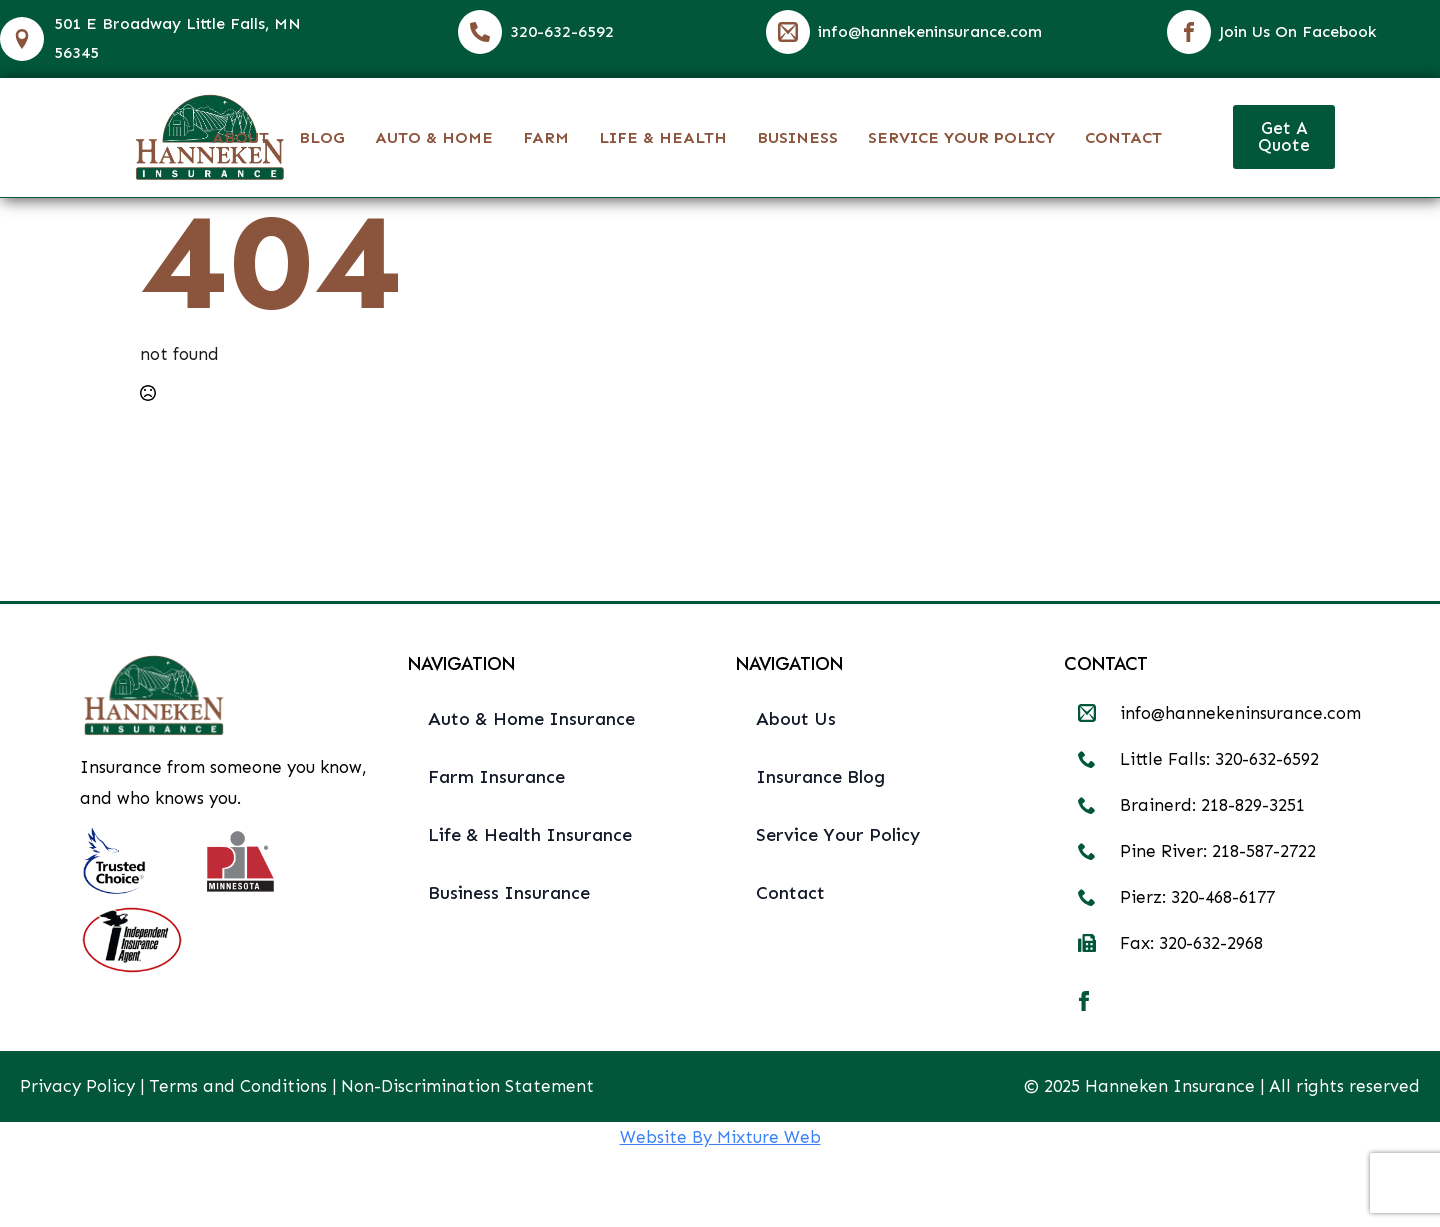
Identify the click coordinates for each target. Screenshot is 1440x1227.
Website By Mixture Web (720, 1137)
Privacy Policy (77, 1086)
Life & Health (663, 137)
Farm (546, 137)
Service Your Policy (961, 137)
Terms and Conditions (238, 1086)
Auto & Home (434, 137)
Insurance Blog (820, 777)
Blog (322, 137)
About (240, 137)
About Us (796, 719)
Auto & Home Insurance (531, 719)
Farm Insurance (496, 777)
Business (797, 137)
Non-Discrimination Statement (467, 1086)
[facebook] (1084, 1001)
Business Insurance (509, 893)
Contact (1123, 137)
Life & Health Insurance (530, 835)
